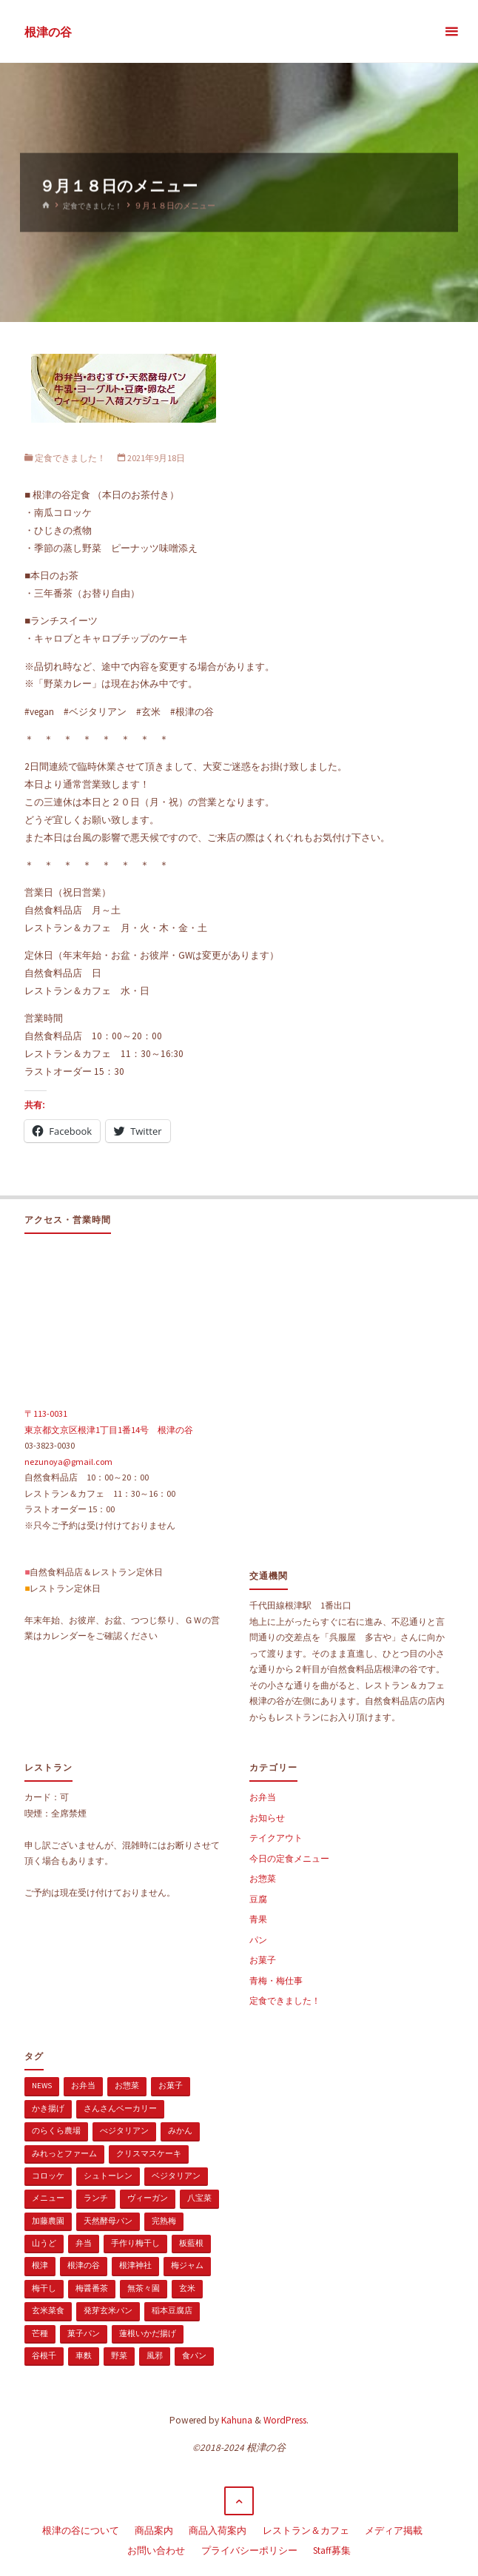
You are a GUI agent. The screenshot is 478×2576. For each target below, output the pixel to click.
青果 (258, 1919)
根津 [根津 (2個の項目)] (40, 2265)
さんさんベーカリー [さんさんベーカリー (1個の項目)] (120, 2108)
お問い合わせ (156, 2546)
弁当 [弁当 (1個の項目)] (83, 2243)
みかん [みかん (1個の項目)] (180, 2130)
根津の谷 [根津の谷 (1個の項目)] (83, 2265)
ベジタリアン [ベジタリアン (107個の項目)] (176, 2175)
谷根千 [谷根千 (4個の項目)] (44, 2355)
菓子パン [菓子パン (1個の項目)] (83, 2333)
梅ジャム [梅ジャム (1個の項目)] (187, 2265)
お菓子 (262, 1959)
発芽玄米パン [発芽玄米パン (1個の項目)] (108, 2310)
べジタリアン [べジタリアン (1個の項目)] (124, 2130)
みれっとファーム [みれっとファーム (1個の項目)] (64, 2153)
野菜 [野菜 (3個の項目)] (119, 2355)
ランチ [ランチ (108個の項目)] (96, 2198)
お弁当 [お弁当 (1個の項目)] (83, 2085)
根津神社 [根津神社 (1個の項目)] (135, 2265)
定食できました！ (95, 206)
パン (258, 1939)
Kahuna (235, 2420)
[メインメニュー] (451, 31)
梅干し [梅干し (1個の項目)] (44, 2288)
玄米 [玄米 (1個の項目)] (187, 2288)
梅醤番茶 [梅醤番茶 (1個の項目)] (91, 2288)
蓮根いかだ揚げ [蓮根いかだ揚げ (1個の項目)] (147, 2333)
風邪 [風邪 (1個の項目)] (155, 2355)
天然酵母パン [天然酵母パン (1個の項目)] (108, 2221)
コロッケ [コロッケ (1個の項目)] (48, 2175)
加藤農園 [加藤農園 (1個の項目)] (48, 2221)
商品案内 (154, 2529)
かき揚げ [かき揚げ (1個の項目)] (48, 2108)
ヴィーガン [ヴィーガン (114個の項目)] (147, 2198)
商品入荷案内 (217, 2529)
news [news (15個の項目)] (42, 2085)
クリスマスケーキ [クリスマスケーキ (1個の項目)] (148, 2153)
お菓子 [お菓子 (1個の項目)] (170, 2085)
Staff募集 (332, 2546)
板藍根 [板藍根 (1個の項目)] (191, 2243)
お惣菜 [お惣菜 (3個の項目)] (127, 2085)
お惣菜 (262, 1878)
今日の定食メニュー (289, 1858)
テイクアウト (276, 1837)
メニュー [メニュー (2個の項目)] (48, 2198)
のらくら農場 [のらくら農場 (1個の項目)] (56, 2130)
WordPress (284, 2420)
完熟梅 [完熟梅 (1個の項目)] (164, 2221)
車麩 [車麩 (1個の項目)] (83, 2355)
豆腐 (258, 1899)
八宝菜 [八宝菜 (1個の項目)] (199, 2198)
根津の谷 (48, 32)
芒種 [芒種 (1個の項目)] (40, 2333)
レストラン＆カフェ (306, 2529)
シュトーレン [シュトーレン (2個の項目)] (108, 2175)
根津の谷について (80, 2529)
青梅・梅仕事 (276, 1980)
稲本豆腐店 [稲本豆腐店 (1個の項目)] (172, 2310)
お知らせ (267, 1817)
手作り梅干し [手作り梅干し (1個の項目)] (135, 2243)
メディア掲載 (394, 2529)
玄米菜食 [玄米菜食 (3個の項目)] (48, 2310)
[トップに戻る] (239, 2501)
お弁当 (262, 1796)
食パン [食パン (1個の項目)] (194, 2355)
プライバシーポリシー (249, 2546)
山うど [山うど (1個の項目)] (44, 2243)
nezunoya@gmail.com (68, 1461)
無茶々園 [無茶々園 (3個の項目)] (143, 2288)
